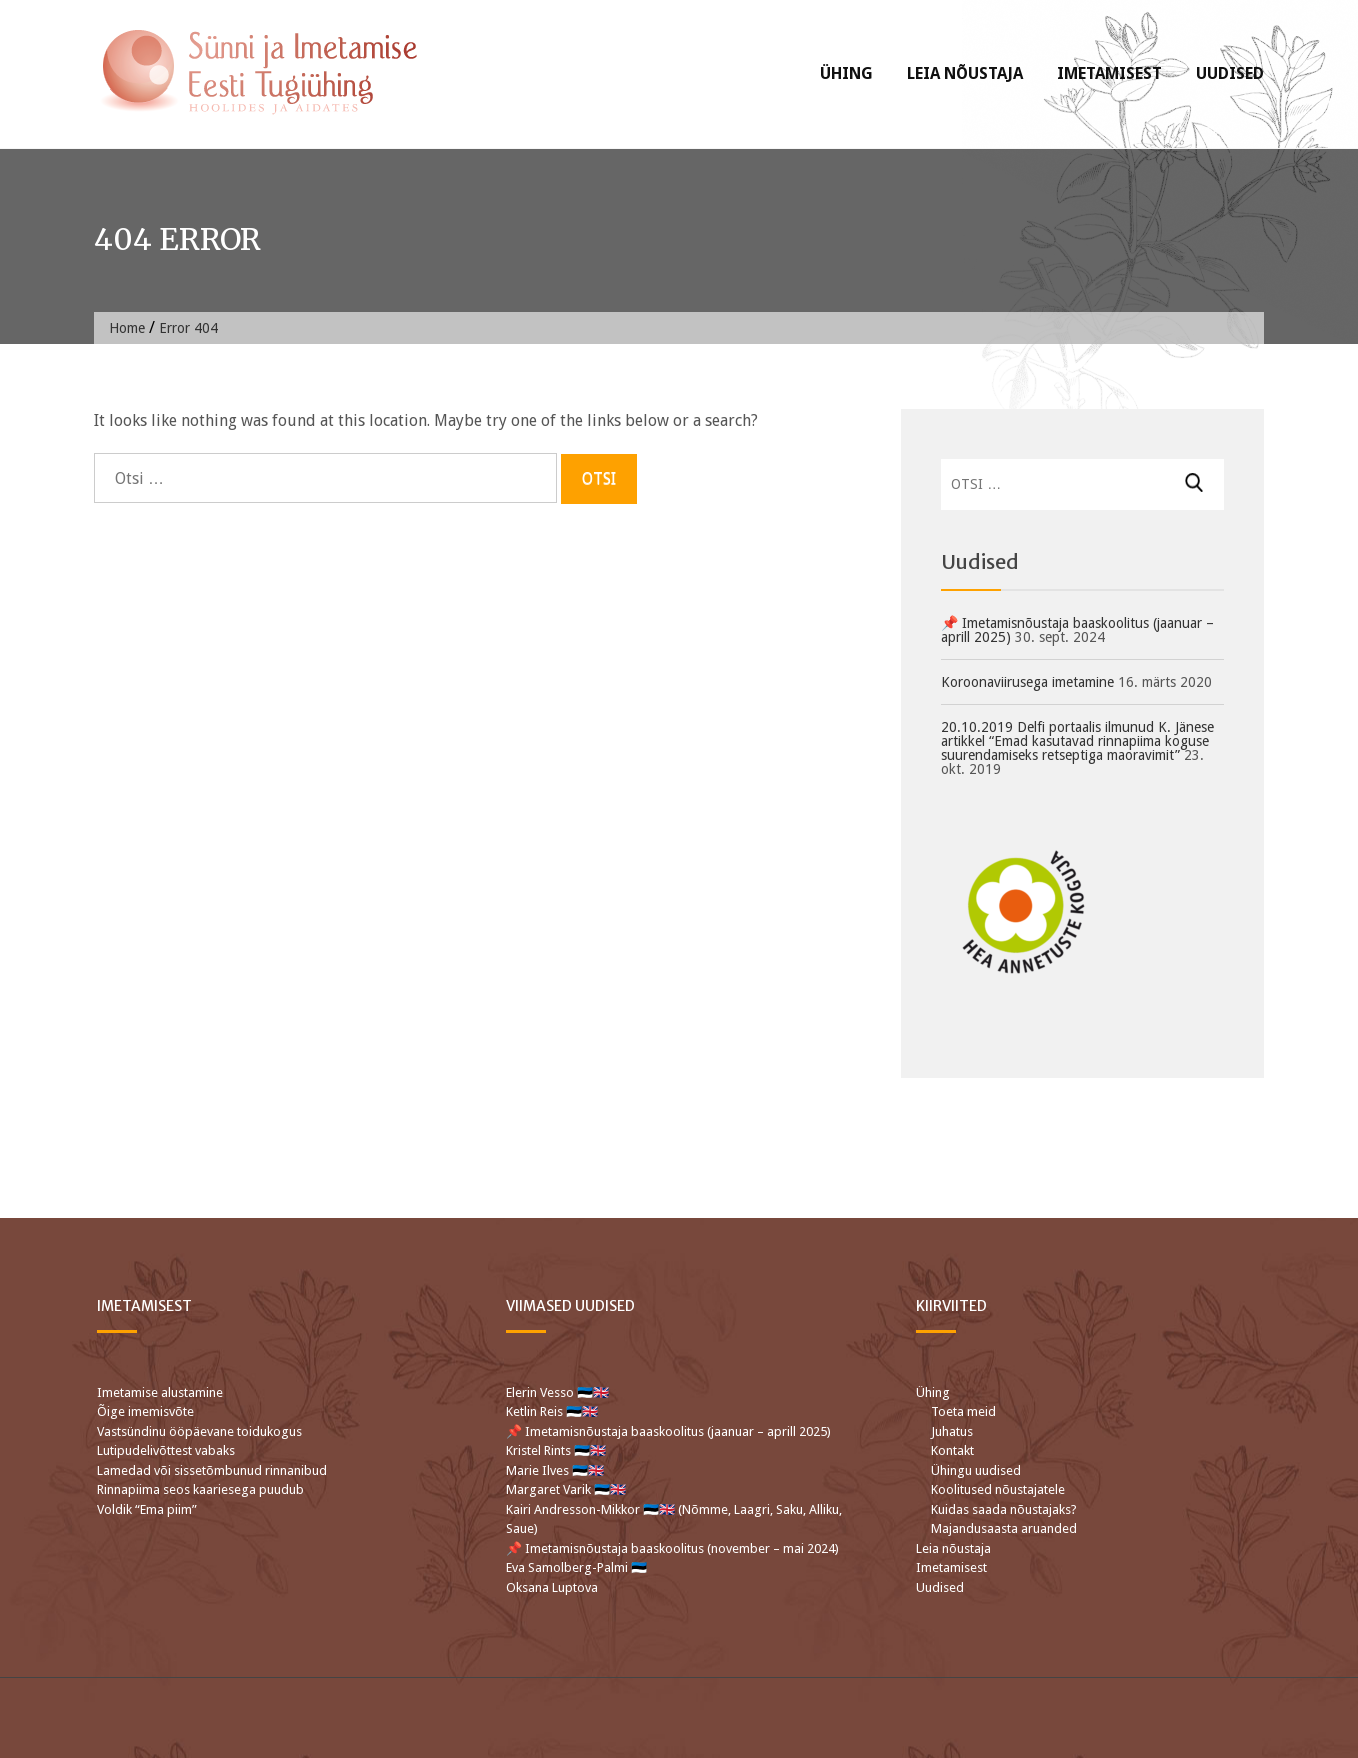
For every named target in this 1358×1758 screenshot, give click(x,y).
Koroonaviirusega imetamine (1027, 682)
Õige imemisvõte (145, 1411)
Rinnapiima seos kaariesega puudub (200, 1489)
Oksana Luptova (552, 1587)
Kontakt (952, 1450)
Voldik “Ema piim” (147, 1509)
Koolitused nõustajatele (998, 1489)
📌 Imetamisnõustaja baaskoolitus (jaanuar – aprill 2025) (1077, 630)
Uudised (1230, 73)
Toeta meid (963, 1411)
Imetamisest (1109, 73)
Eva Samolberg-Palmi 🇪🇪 (576, 1567)
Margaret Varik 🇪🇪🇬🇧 (567, 1489)
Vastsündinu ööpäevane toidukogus (199, 1431)
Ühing (846, 73)
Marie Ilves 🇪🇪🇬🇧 (556, 1470)
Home (127, 328)
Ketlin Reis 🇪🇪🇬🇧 (552, 1411)
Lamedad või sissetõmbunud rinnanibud (212, 1470)
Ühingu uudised (976, 1470)
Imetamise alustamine (160, 1392)
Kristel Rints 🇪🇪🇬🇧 (556, 1450)
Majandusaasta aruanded (1004, 1528)
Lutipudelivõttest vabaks (166, 1450)
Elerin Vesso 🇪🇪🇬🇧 (557, 1392)
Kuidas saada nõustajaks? (1004, 1509)
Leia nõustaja (965, 73)
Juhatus (952, 1431)
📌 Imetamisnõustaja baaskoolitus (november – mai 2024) (672, 1548)
